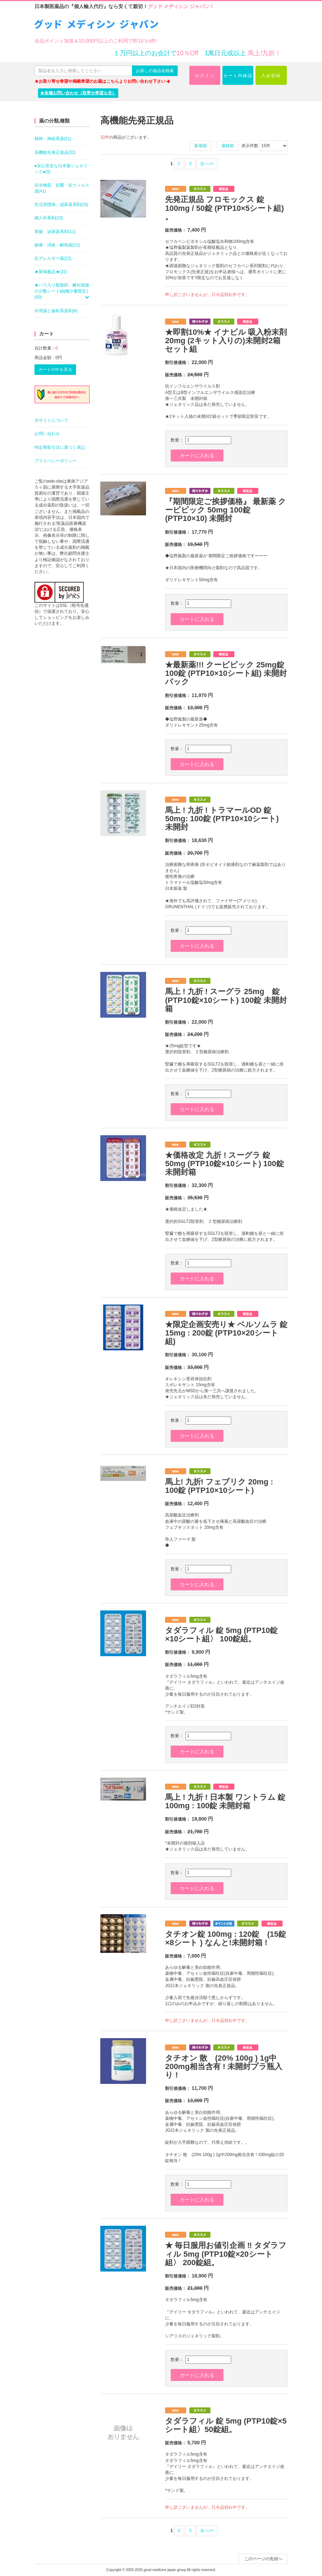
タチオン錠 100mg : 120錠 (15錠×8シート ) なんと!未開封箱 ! (225, 1938)
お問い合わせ (47, 433)
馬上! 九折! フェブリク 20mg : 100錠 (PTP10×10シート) (219, 1486)
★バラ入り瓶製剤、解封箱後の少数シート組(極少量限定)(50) (62, 291)
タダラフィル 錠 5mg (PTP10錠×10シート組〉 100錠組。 (221, 1634)
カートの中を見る (55, 369)
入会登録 (271, 75)
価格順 (227, 145)
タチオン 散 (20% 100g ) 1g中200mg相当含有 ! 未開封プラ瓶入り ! (223, 2066)
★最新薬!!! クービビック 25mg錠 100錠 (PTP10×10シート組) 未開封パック (226, 673)
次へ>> (207, 163)
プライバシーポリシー (55, 460)
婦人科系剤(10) (48, 217)
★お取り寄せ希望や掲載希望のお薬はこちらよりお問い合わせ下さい (102, 81)
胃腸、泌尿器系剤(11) (55, 231)
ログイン (205, 75)
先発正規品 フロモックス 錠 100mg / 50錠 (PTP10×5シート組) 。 (224, 208)
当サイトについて (51, 420)
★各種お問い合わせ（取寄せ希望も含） (78, 92)
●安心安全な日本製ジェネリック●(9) (61, 168)
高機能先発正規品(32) (55, 152)
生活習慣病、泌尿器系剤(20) (61, 204)
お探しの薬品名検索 (155, 70)
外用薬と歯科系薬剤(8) (56, 310)
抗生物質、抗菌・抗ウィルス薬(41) (61, 188)
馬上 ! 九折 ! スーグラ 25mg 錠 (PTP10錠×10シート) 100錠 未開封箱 (226, 1000)
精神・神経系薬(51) (52, 138)
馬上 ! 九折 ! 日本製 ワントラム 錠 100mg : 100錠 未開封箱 (225, 1801)
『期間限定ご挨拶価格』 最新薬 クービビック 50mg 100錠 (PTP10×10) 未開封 (225, 510)
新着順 (200, 145)
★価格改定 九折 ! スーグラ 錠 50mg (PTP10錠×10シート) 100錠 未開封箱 (224, 1163)
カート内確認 (238, 75)
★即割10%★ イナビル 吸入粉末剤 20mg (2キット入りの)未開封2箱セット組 (226, 340)
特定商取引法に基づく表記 (59, 447)
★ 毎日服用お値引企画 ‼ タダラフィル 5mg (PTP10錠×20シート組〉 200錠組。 (225, 2254)
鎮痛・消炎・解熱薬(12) (57, 245)
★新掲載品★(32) (50, 271)
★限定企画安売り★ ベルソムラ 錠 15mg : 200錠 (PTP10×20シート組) (226, 1333)
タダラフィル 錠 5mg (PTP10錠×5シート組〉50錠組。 (225, 2425)
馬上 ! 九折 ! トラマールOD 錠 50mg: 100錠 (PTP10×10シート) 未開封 (222, 818)
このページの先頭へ (263, 2558)
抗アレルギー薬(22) (52, 258)
